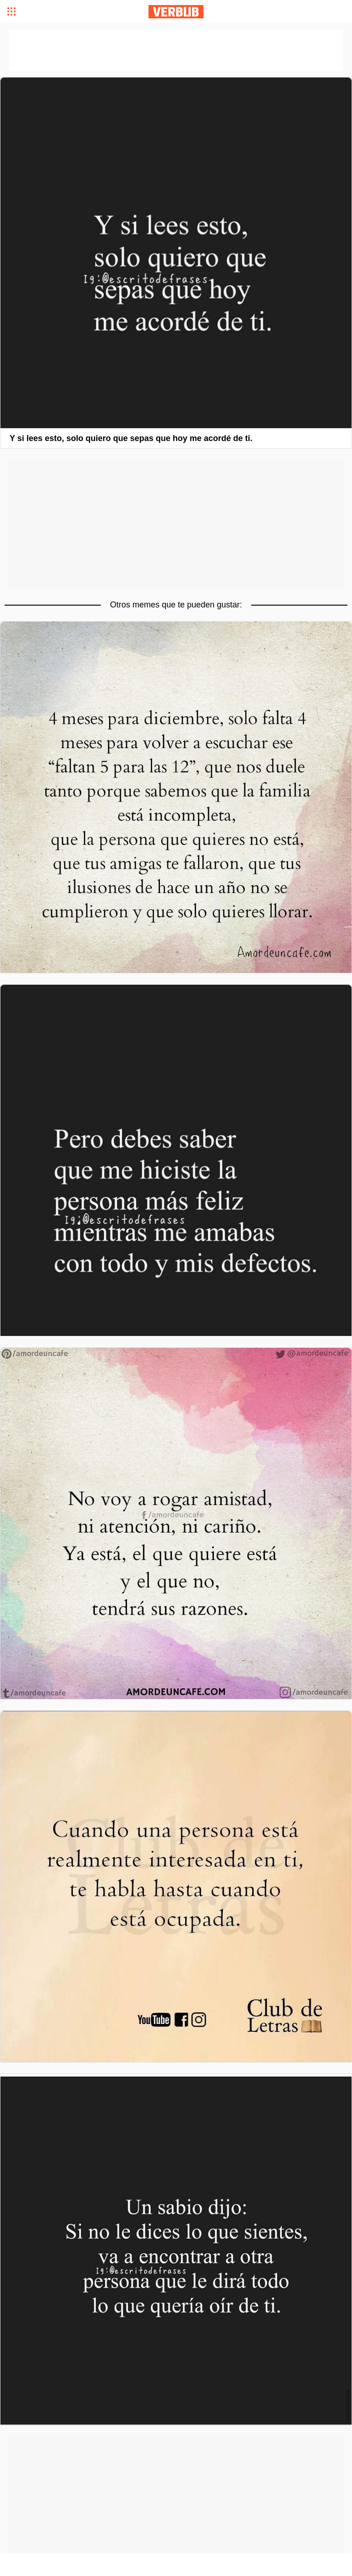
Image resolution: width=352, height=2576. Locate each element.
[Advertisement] (176, 524)
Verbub (176, 11)
